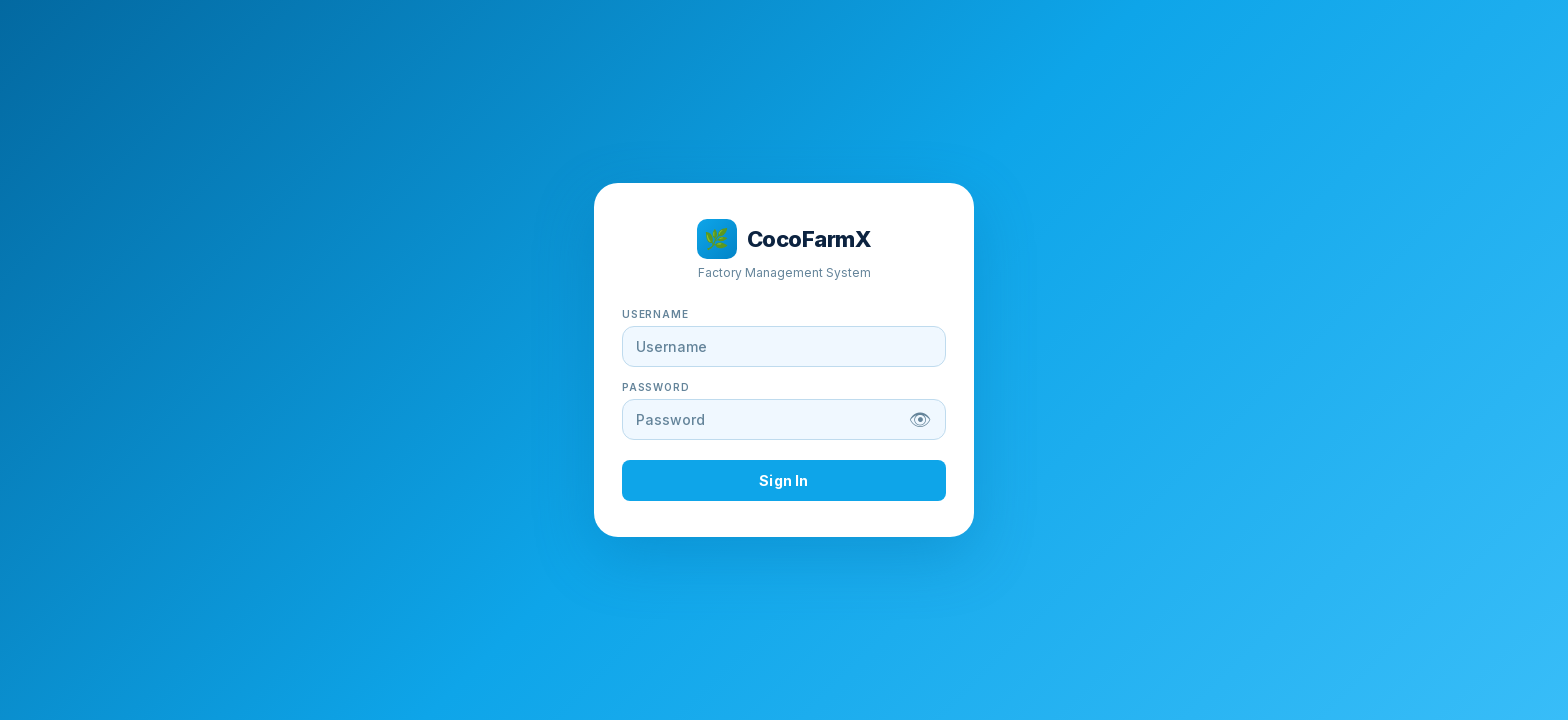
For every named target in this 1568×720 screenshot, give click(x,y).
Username (655, 314)
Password (655, 387)
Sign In (783, 480)
